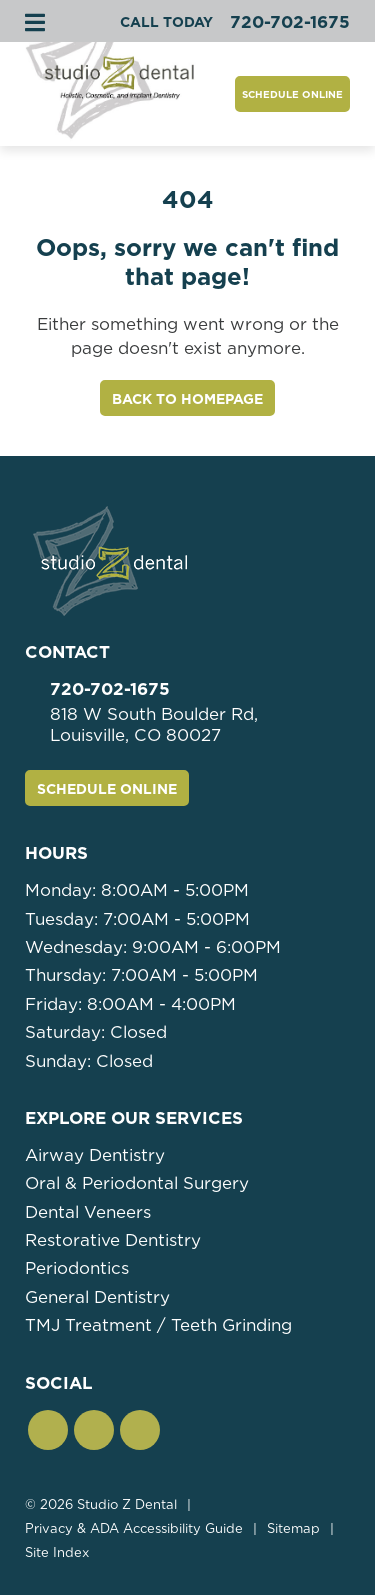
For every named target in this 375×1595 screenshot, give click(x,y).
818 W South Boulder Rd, (200, 724)
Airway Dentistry (95, 1155)
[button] (48, 1430)
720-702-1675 (110, 689)
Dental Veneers (88, 1212)
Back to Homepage (187, 399)
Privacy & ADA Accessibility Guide (134, 1528)
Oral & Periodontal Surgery (137, 1183)
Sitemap (293, 1528)
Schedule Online (292, 94)
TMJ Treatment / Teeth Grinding (158, 1325)
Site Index (57, 1552)
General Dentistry (97, 1297)
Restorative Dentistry (113, 1240)
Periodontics (77, 1268)
